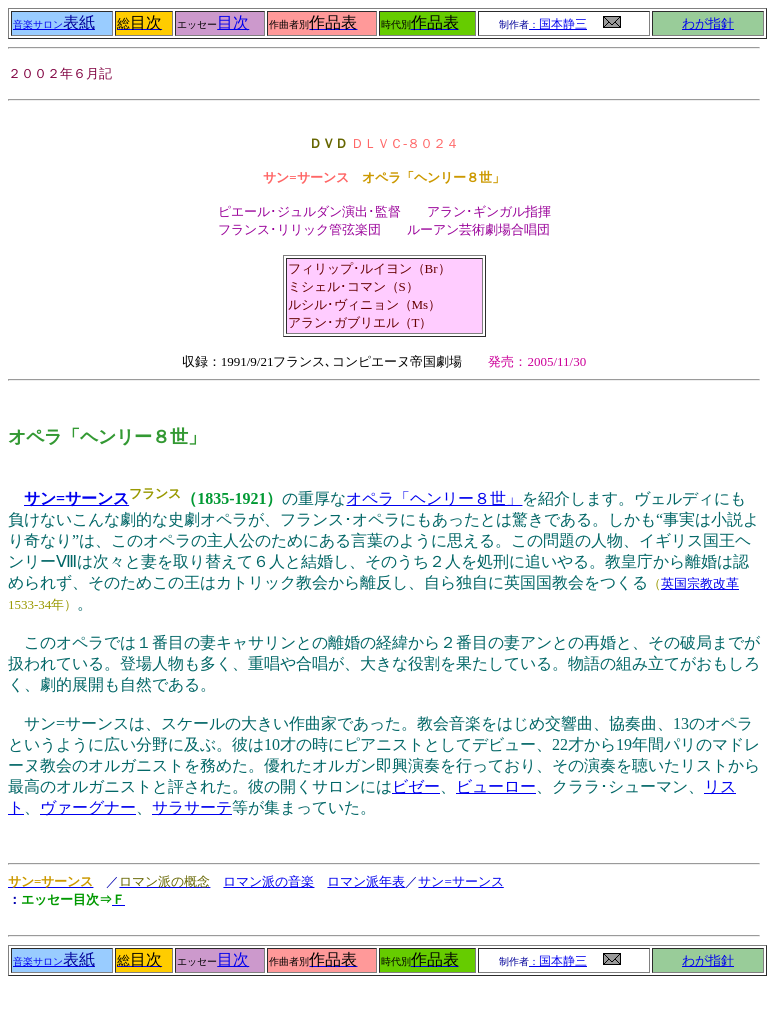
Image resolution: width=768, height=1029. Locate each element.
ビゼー (416, 786)
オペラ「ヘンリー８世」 (434, 498)
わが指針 (708, 24)
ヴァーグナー (88, 807)
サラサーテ (192, 807)
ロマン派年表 (366, 881)
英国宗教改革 (700, 583)
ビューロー (496, 786)
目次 (233, 22)
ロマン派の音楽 (268, 881)
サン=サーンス (76, 498)
